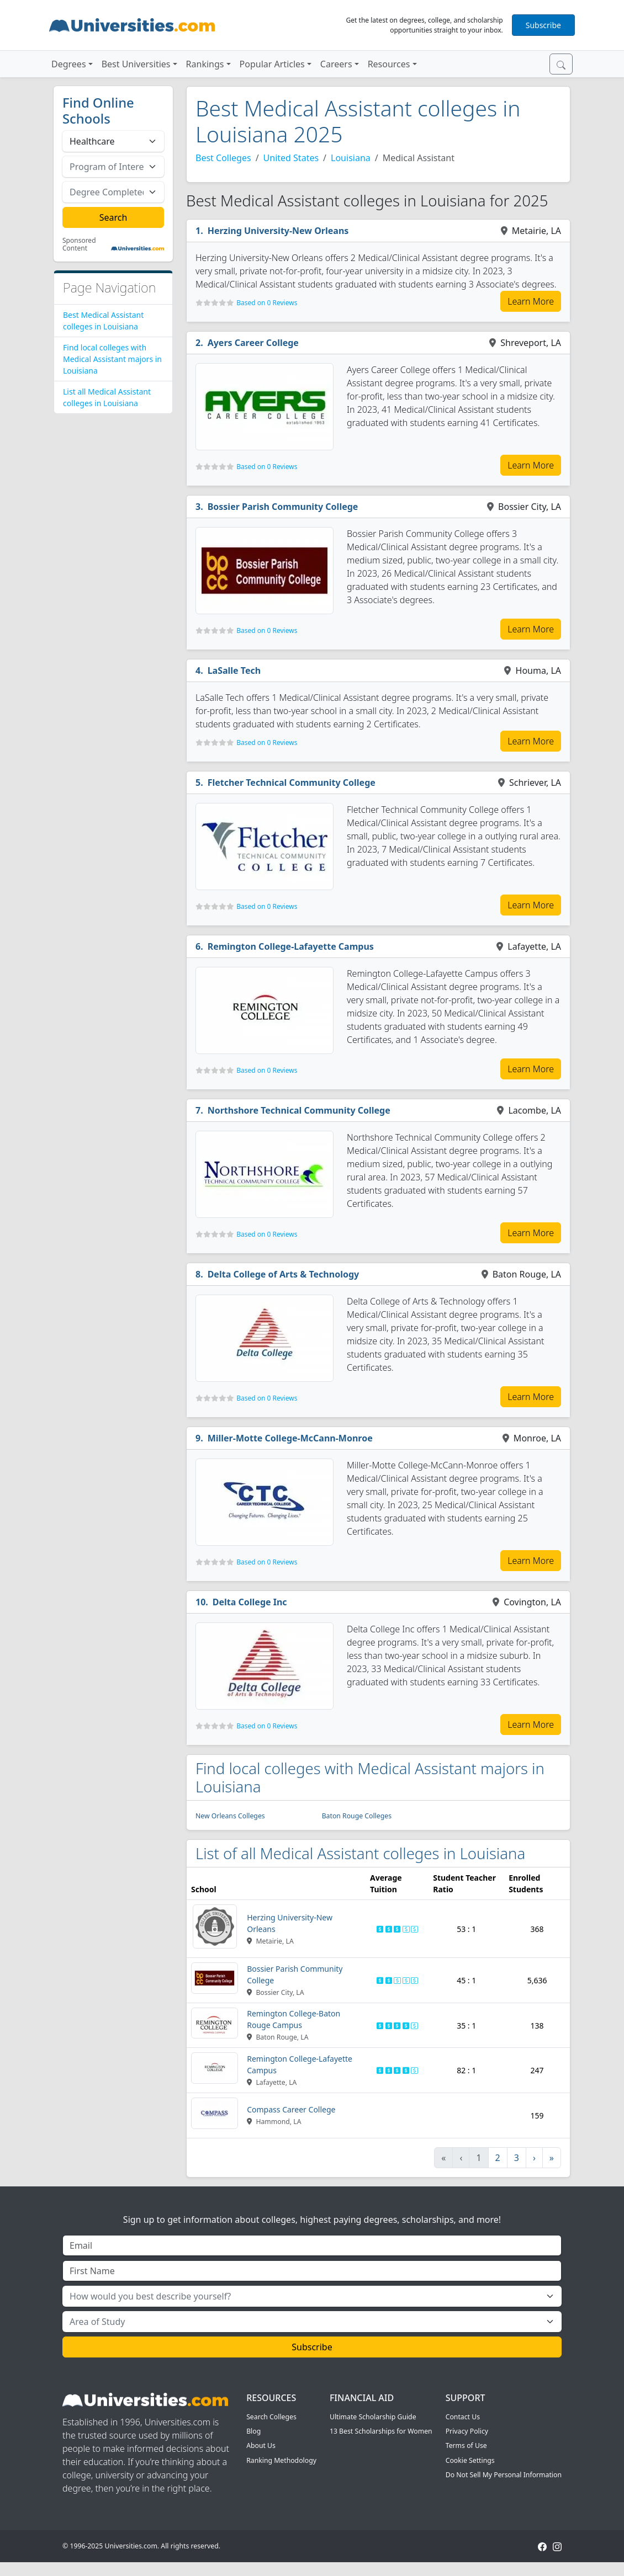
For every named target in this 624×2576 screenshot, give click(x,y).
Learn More (530, 301)
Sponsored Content (79, 245)
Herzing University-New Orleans (278, 231)
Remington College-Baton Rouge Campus (293, 2019)
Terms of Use (466, 2445)
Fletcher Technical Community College (292, 782)
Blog (253, 2431)
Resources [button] (389, 64)
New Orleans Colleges (230, 1816)
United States (291, 158)
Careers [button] (336, 64)
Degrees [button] (68, 64)
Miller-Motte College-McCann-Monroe (290, 1438)
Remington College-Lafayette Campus (291, 946)
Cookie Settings (470, 2460)
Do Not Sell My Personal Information (504, 2474)
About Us (261, 2445)
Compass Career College (291, 2109)
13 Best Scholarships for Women (381, 2431)
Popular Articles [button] (272, 64)
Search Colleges (271, 2416)
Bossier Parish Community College (283, 507)
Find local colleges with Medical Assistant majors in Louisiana (112, 359)
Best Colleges (223, 158)
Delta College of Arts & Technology (283, 1274)
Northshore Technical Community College (299, 1110)
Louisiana (351, 158)
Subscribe (543, 25)
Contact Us (463, 2416)
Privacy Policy (467, 2431)
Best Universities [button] (136, 64)
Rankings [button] (205, 64)
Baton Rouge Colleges (357, 1816)
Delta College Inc (250, 1602)
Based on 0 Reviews (266, 302)
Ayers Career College (253, 343)
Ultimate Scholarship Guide (373, 2416)
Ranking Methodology (281, 2460)
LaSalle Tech (234, 670)
